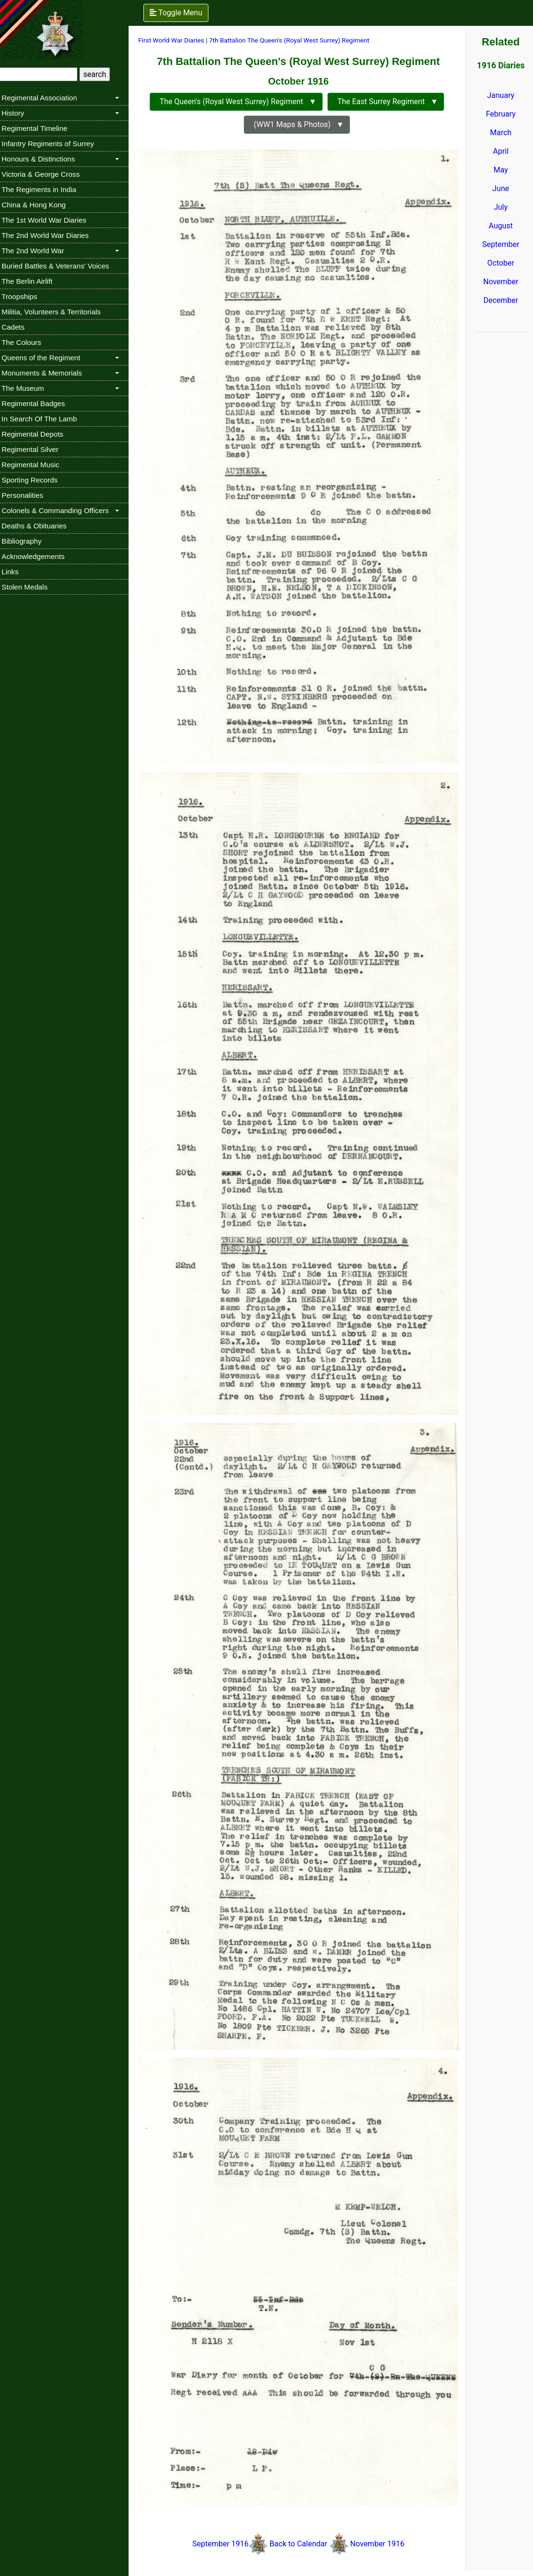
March (501, 132)
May (501, 169)
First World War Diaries (176, 40)
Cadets (18, 327)
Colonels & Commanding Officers (60, 510)
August (501, 225)
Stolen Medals (30, 587)
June (501, 188)
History (18, 113)
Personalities (27, 495)
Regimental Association (44, 98)
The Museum (28, 388)
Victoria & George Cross (46, 174)
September (501, 244)
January (501, 95)
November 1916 (380, 2512)
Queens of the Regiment (46, 358)
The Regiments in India (44, 189)
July (501, 207)
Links (15, 572)
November (501, 281)
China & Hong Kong (39, 205)
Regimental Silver (35, 449)
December (501, 300)
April (501, 151)
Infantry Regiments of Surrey (53, 144)
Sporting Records (35, 480)
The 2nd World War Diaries (50, 235)
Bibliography (27, 541)
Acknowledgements (38, 556)
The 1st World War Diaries (49, 220)
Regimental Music (36, 465)
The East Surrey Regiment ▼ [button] (389, 101)
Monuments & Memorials (47, 373)
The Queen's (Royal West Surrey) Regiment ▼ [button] (239, 101)
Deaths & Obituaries (39, 526)
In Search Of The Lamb (44, 419)
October (501, 263)
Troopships (25, 296)
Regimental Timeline (40, 128)
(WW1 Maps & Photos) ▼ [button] (300, 124)
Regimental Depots (37, 434)
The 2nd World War (38, 251)
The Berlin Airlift (32, 281)
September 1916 (224, 2512)
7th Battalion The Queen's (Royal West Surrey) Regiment (294, 40)
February (501, 113)
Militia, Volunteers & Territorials (56, 312)
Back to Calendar (302, 2512)
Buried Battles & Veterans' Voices (60, 266)
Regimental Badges (38, 403)
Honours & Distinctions (43, 159)
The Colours (26, 342)
